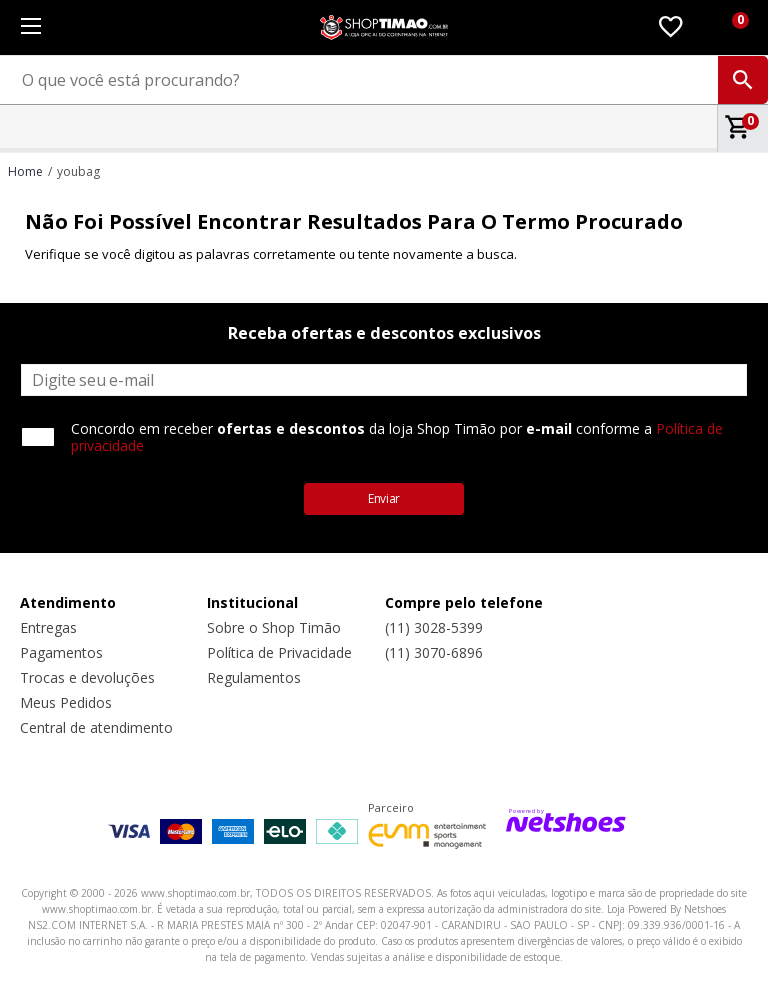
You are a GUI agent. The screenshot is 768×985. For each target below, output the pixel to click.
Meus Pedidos (66, 702)
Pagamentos (61, 652)
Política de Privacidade (279, 652)
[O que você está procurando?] (384, 80)
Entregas (48, 627)
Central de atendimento (96, 727)
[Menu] (30, 27)
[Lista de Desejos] (671, 28)
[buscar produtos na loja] (743, 80)
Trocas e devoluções (87, 677)
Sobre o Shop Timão (274, 627)
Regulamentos (254, 677)
